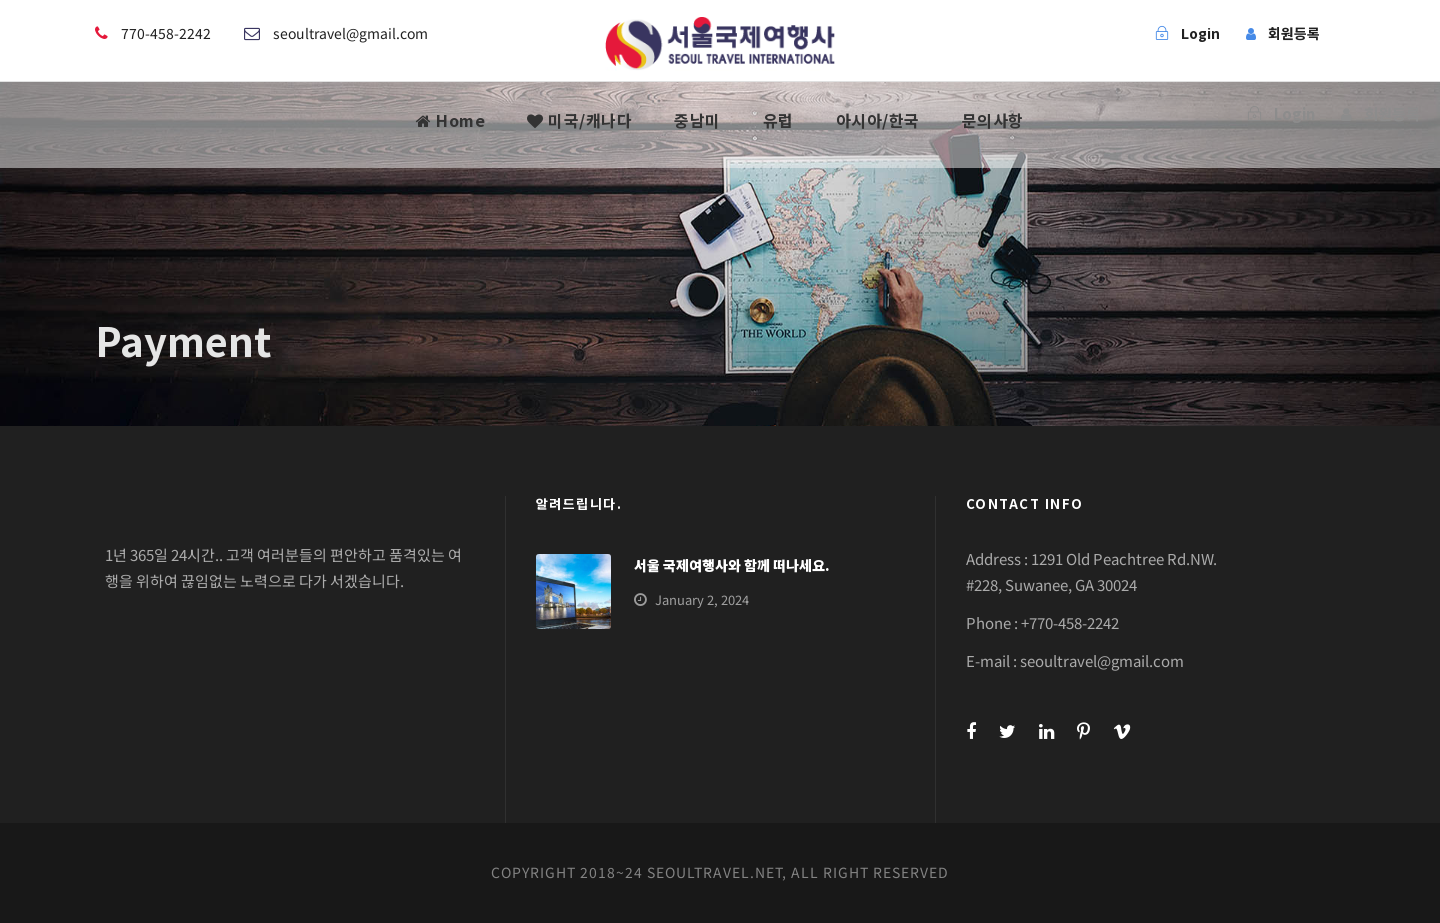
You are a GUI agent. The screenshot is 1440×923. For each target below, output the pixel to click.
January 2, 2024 (702, 599)
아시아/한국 (878, 120)
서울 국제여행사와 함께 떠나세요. (732, 565)
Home (450, 120)
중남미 (697, 120)
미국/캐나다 (579, 120)
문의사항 (993, 120)
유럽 (778, 120)
